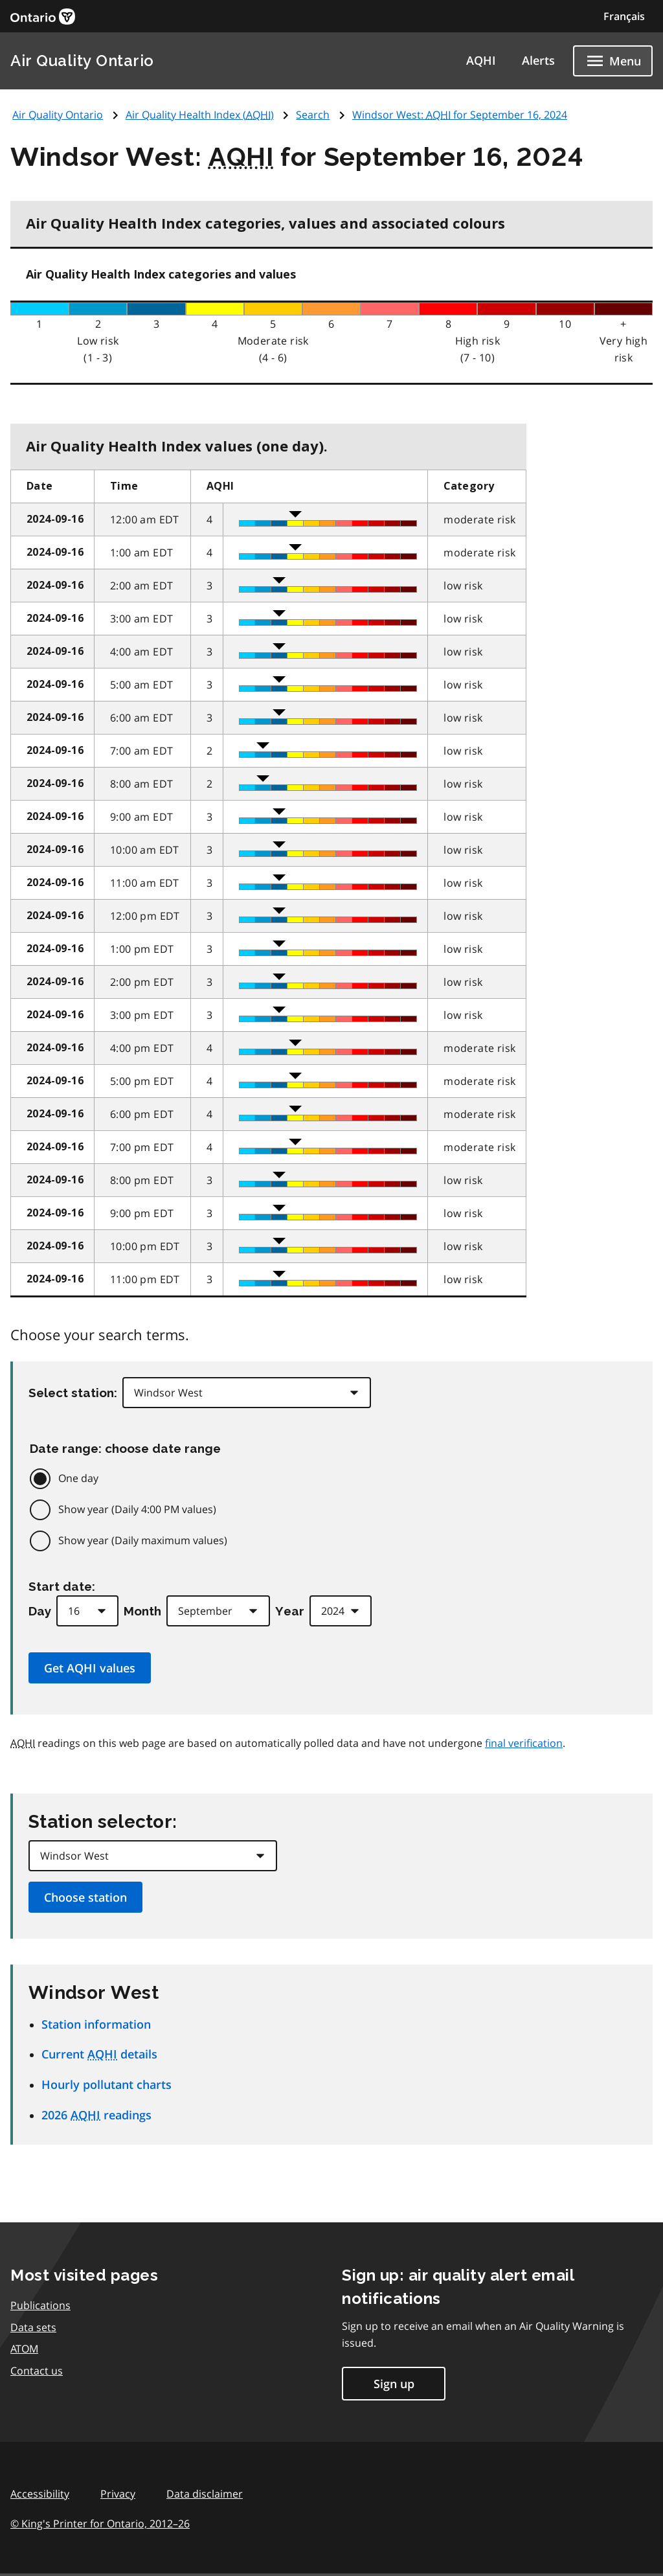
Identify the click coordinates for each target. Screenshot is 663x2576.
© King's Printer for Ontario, (100, 2523)
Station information (96, 2024)
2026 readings (96, 2115)
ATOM (24, 2349)
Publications (40, 2305)
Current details (99, 2054)
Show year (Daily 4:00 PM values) (137, 1509)
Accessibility (39, 2494)
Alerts (538, 60)
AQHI (481, 60)
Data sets (33, 2327)
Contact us (36, 2371)
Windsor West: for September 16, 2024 (459, 115)
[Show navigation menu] (613, 60)
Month (142, 1611)
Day (39, 1611)
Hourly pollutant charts (106, 2084)
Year (289, 1611)
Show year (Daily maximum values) (142, 1540)
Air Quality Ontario (82, 60)
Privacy (117, 2494)
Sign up (394, 2383)
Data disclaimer (204, 2494)
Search (313, 115)
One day (78, 1478)
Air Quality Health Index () (200, 115)
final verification (524, 1743)
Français (624, 16)
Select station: (72, 1392)
